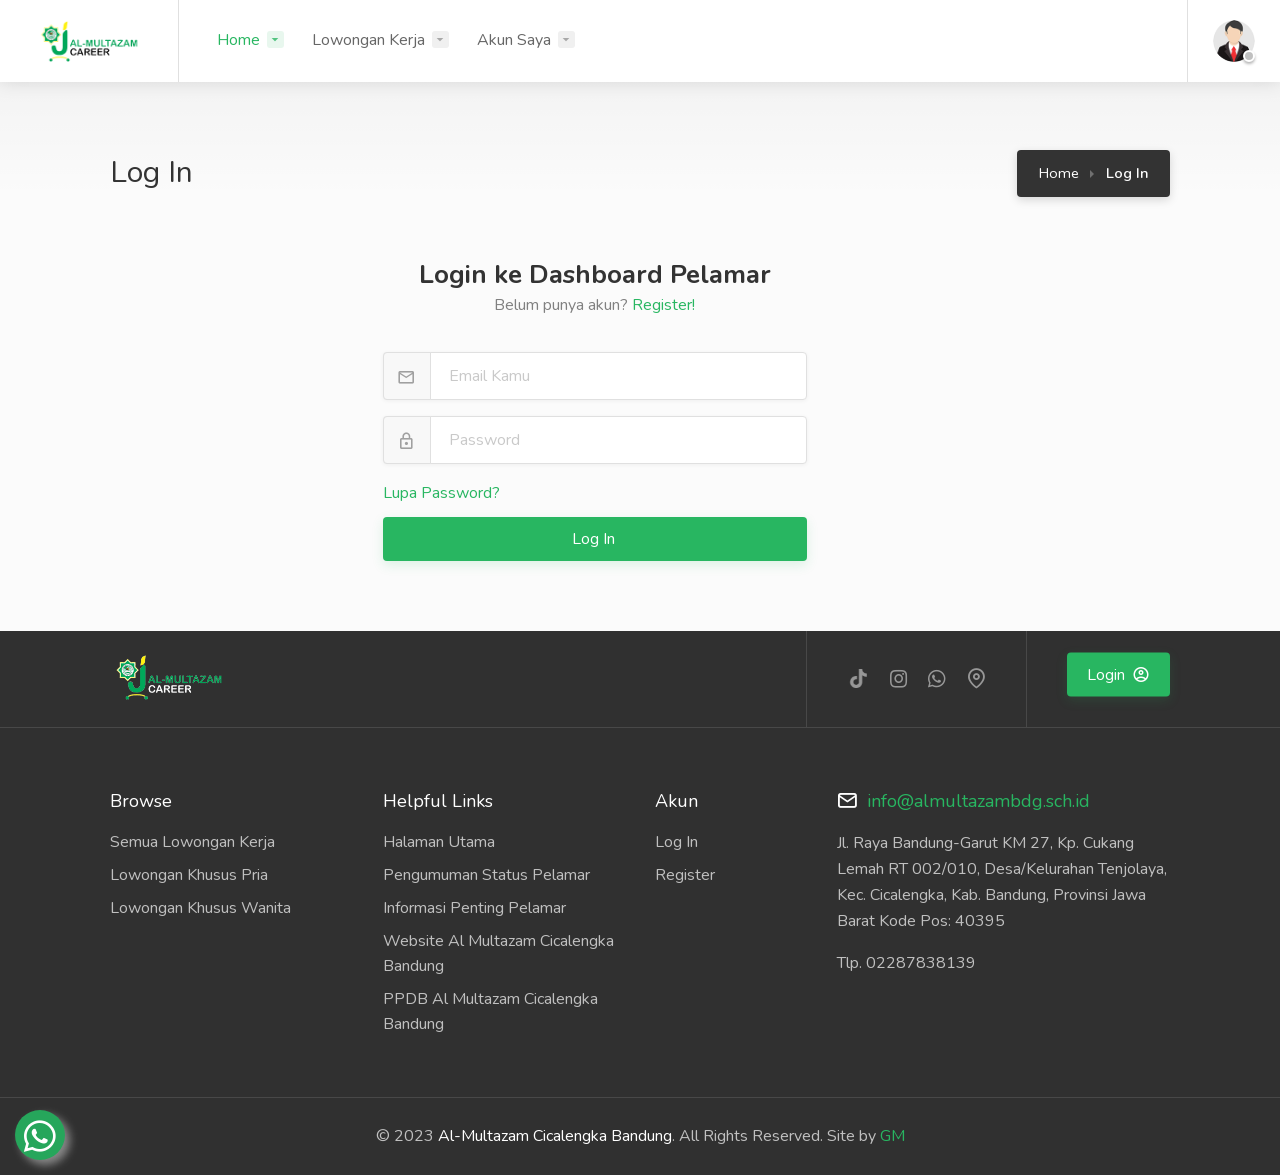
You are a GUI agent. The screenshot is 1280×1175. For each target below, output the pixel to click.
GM (892, 1136)
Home (238, 40)
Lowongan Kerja (368, 40)
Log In (595, 539)
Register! (663, 305)
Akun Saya (514, 40)
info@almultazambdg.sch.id (978, 801)
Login (1108, 675)
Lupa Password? (441, 493)
